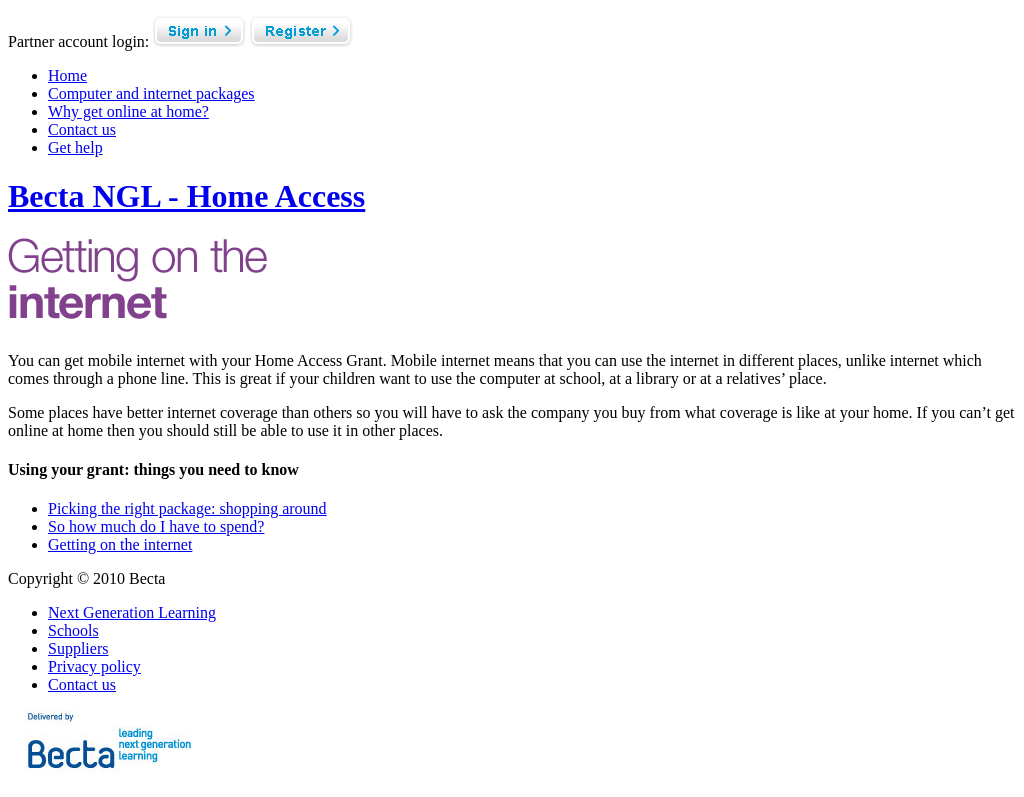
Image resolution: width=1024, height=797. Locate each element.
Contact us (82, 684)
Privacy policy (94, 666)
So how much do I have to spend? (156, 526)
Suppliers (78, 648)
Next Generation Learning (132, 612)
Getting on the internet (120, 544)
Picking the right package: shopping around (187, 508)
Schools (73, 630)
